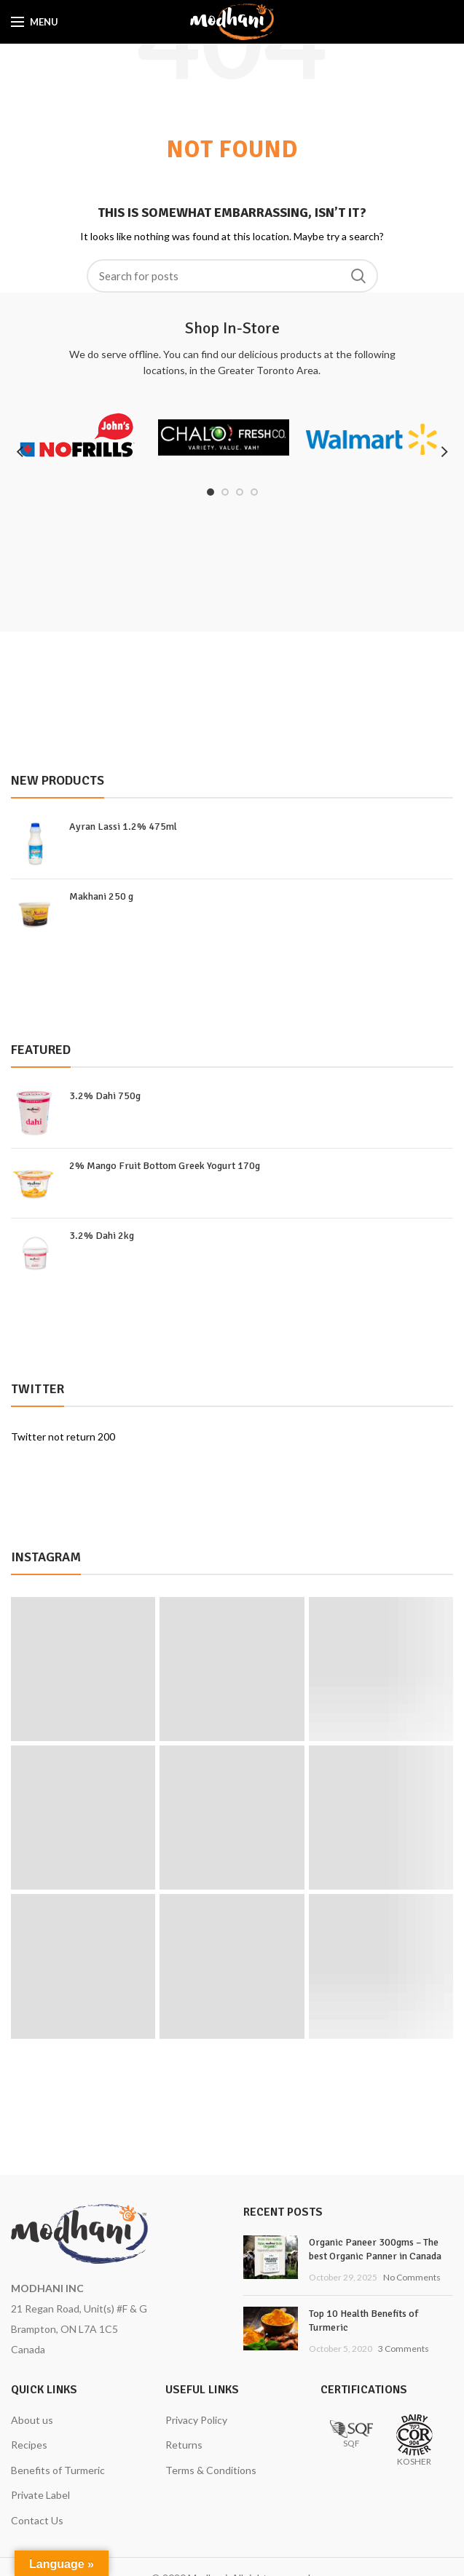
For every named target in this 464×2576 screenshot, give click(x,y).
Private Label (40, 2495)
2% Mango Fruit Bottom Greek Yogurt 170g (164, 1166)
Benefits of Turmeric (58, 2470)
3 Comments (403, 2348)
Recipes (29, 2444)
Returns (183, 2444)
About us (32, 2420)
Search (358, 276)
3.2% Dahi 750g (105, 1096)
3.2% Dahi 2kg (101, 1235)
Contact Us (37, 2520)
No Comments (412, 2277)
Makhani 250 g (101, 896)
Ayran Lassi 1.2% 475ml (123, 826)
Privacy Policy (196, 2420)
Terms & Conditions (210, 2470)
